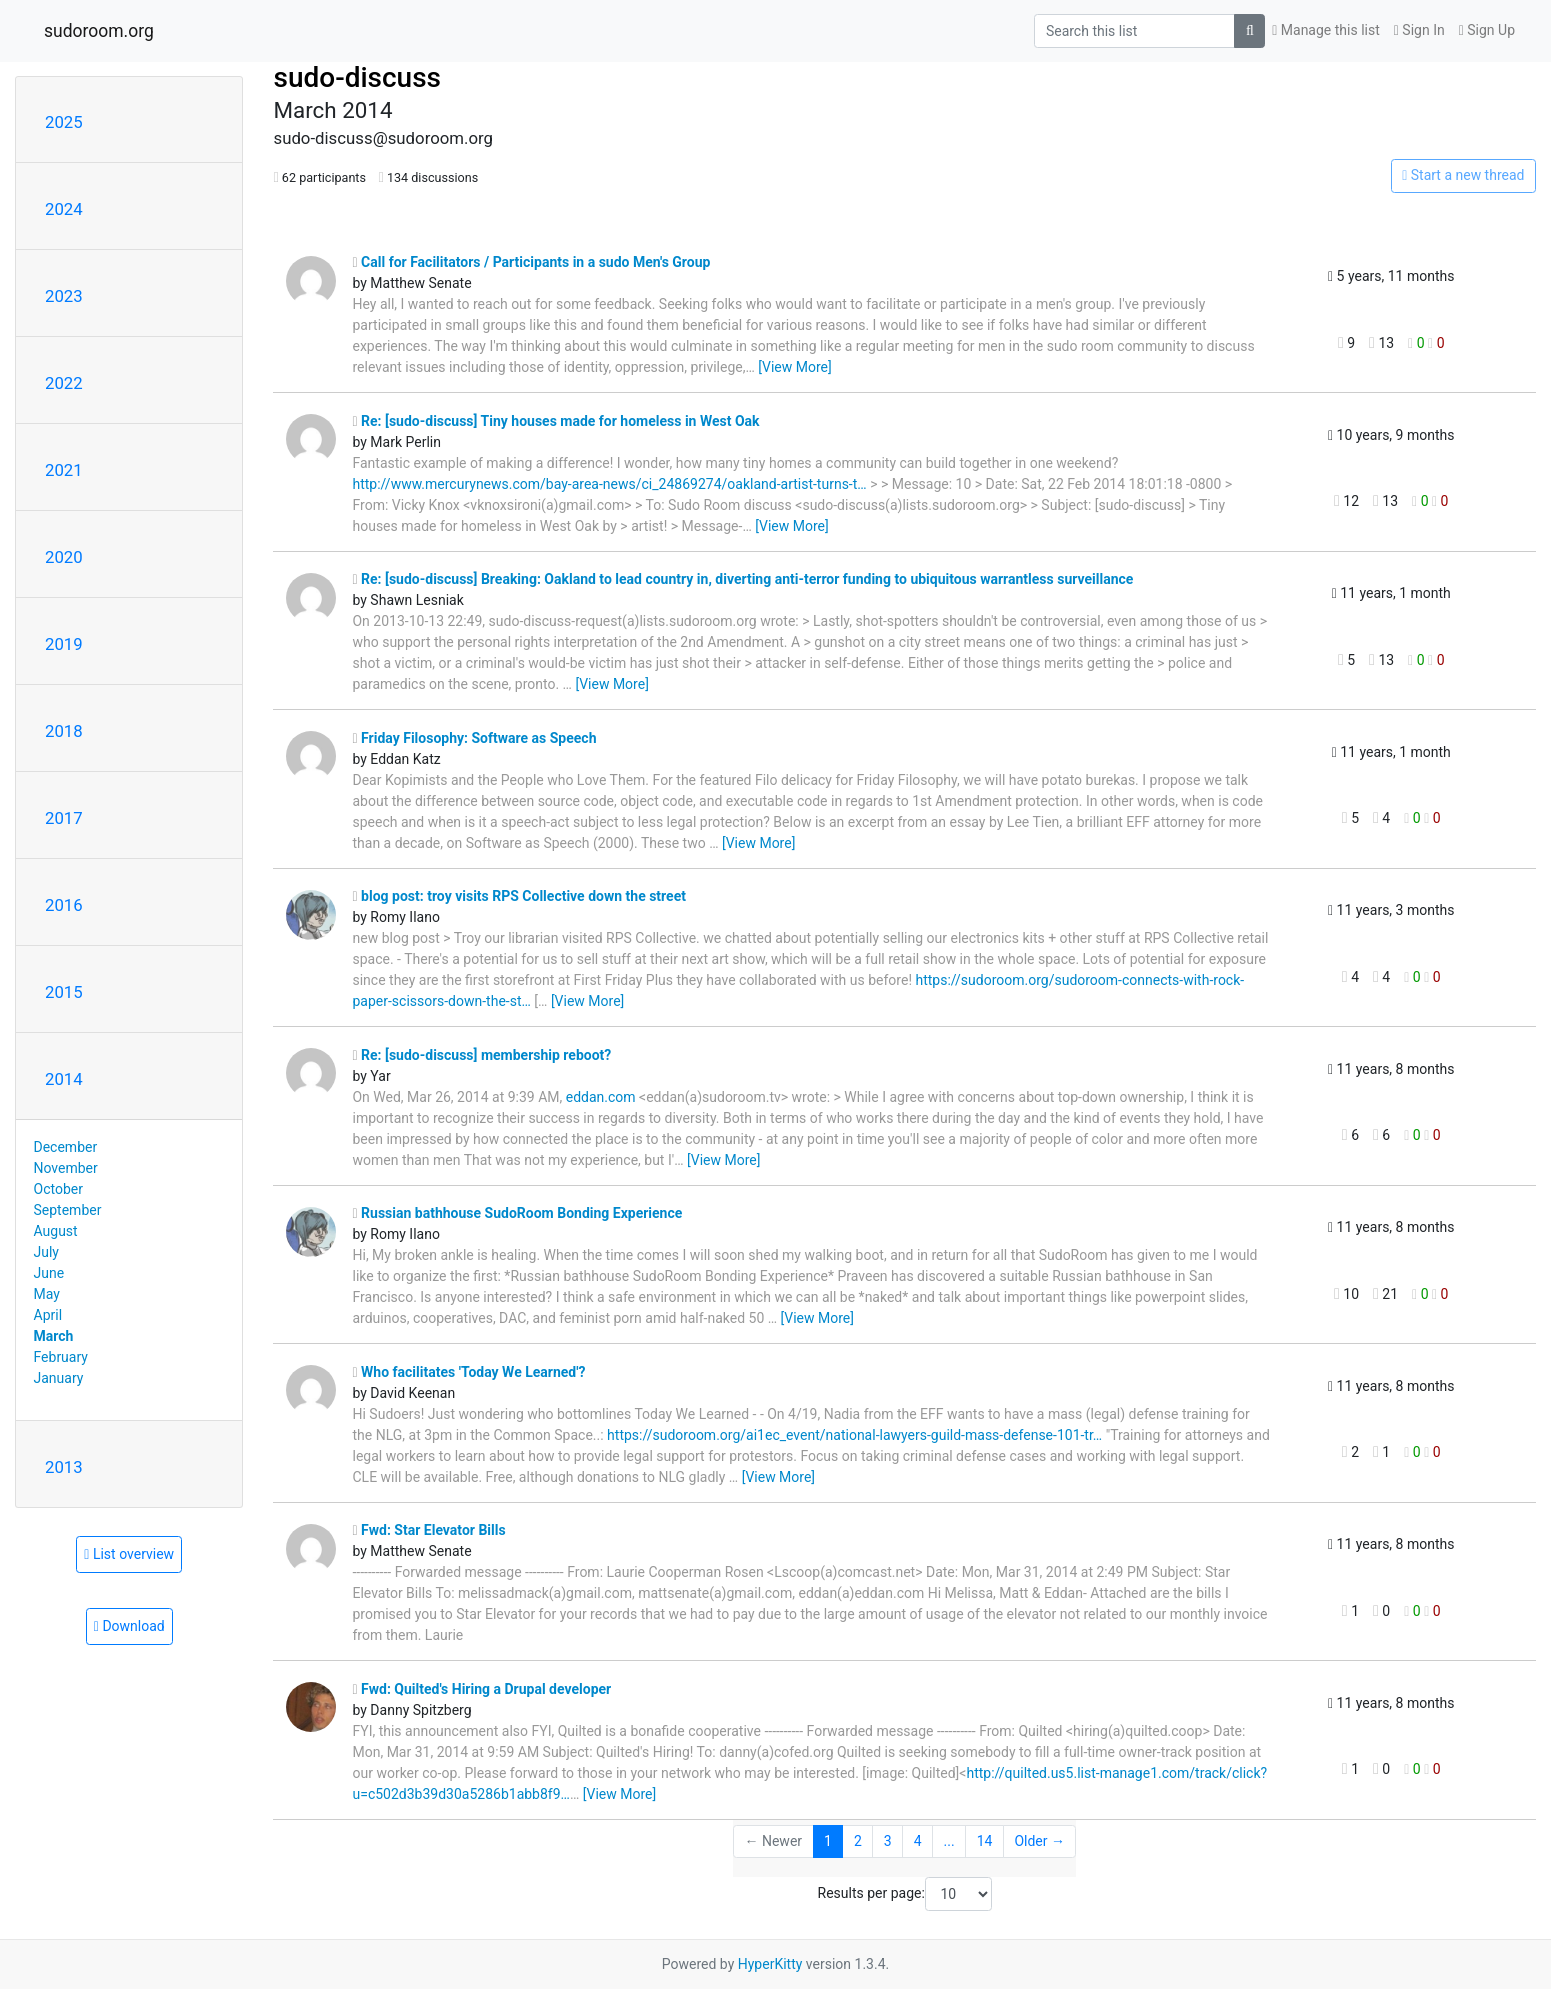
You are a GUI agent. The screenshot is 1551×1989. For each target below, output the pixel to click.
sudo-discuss (357, 77)
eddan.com (601, 1097)
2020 (64, 557)
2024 (64, 209)
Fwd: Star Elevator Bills (428, 1530)
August (56, 1231)
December (66, 1147)
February (61, 1357)
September (68, 1210)
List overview (129, 1554)
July (46, 1252)
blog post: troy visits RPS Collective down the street (518, 896)
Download (129, 1626)
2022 (64, 383)
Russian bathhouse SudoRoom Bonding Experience (517, 1213)
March (54, 1336)
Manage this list (1326, 30)
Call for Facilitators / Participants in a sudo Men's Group (531, 262)
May (47, 1294)
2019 (64, 644)
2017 (64, 818)
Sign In (1419, 30)
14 (985, 1841)
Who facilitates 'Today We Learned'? (468, 1372)
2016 (64, 905)
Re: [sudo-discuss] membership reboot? (481, 1055)
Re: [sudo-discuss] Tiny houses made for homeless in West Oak (555, 421)
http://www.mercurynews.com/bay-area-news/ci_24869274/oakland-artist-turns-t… (609, 484)
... (949, 1841)
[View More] (794, 367)
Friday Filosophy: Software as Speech (474, 738)
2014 (64, 1079)
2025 (64, 122)
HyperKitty (770, 1964)
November (66, 1168)
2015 (64, 992)
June (49, 1273)
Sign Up (1487, 30)
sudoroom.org (99, 31)
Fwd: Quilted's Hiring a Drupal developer (481, 1689)
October (58, 1189)
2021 (64, 470)
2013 (64, 1467)
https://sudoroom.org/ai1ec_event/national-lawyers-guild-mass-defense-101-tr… (854, 1435)
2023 (64, 296)
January (59, 1378)
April (48, 1315)
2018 (64, 731)
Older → (1039, 1841)
